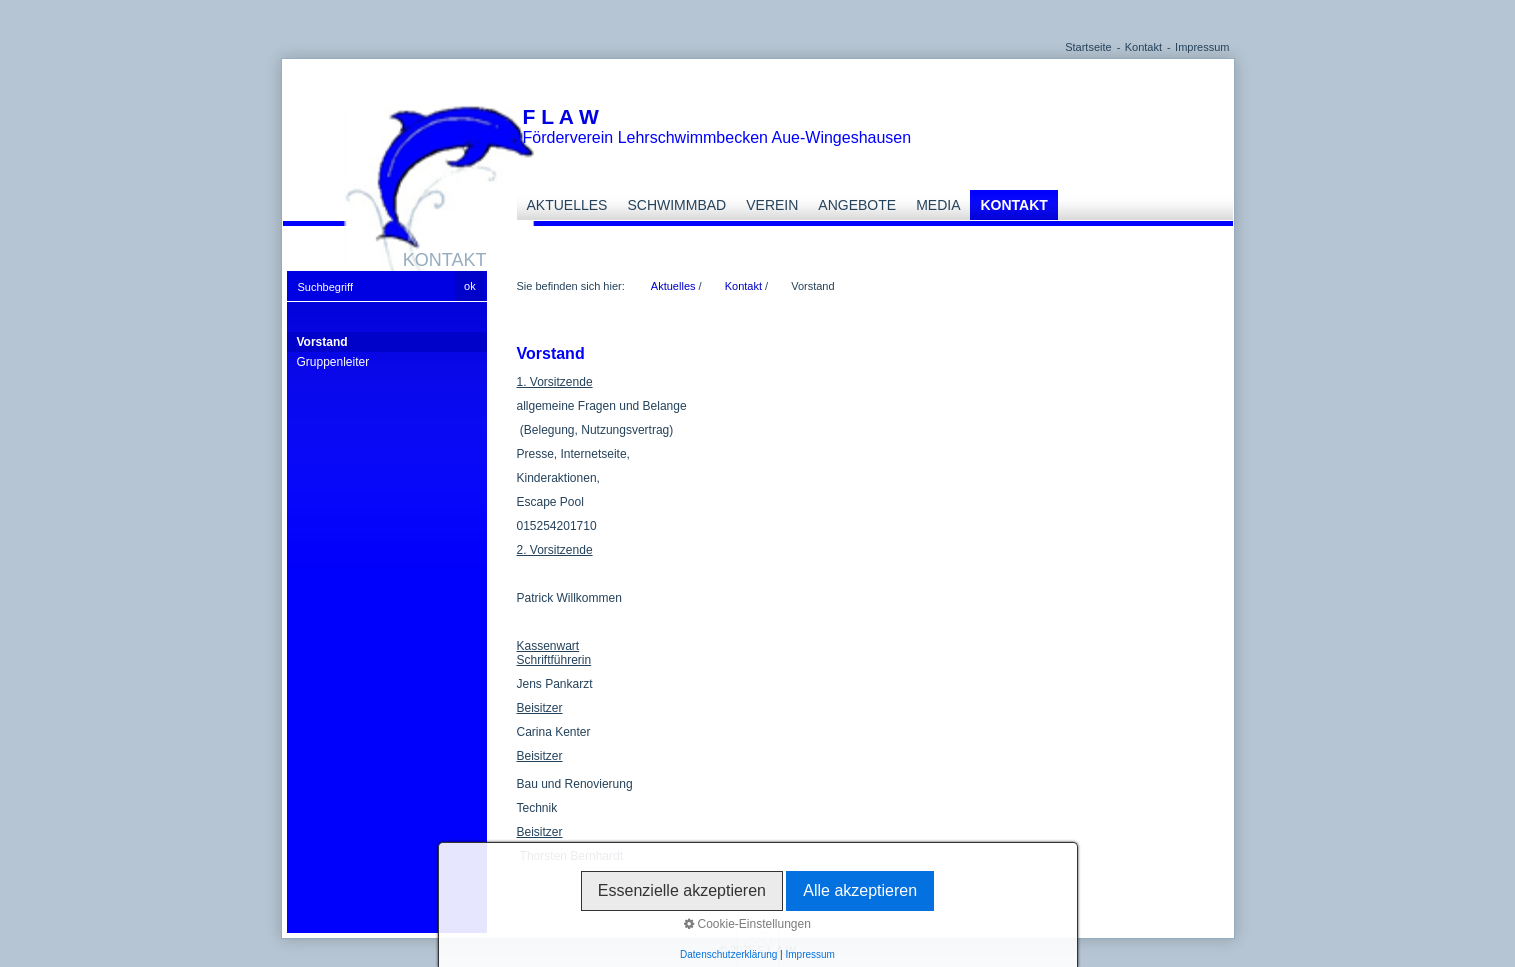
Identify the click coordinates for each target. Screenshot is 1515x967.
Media (938, 205)
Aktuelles (567, 205)
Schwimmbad (676, 205)
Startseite (1088, 47)
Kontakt (1143, 47)
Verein (772, 205)
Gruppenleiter (333, 362)
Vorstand (322, 342)
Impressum (1202, 47)
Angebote (857, 205)
